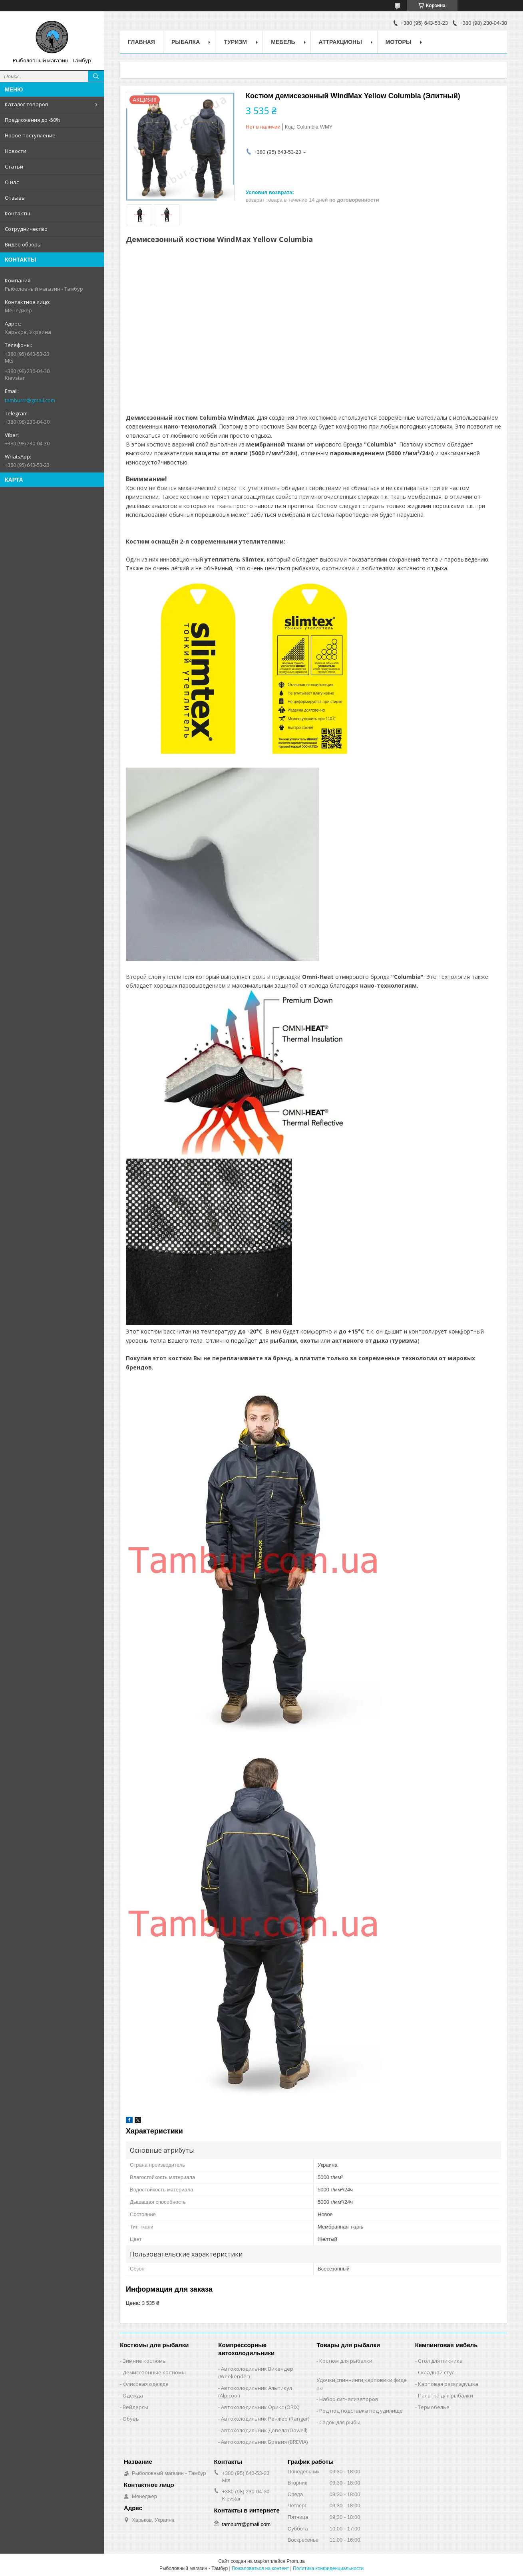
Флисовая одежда (146, 2383)
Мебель (283, 42)
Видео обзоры (23, 244)
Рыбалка (185, 42)
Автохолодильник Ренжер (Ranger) (265, 2418)
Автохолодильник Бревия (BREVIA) (264, 2441)
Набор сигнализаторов (348, 2399)
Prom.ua (295, 2561)
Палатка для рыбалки (445, 2395)
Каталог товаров (26, 104)
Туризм (235, 42)
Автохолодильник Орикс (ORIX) (260, 2407)
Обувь (131, 2418)
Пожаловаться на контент (260, 2568)
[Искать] (96, 76)
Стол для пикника (440, 2360)
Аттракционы (340, 42)
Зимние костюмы (145, 2360)
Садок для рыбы (339, 2422)
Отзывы (15, 197)
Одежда (133, 2395)
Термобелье (433, 2407)
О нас (12, 182)
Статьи (14, 166)
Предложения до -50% (32, 119)
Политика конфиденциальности (328, 2568)
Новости (15, 151)
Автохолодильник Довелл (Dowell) (264, 2430)
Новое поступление (30, 135)
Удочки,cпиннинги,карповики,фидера (361, 2383)
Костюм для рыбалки (345, 2360)
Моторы (399, 42)
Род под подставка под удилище (361, 2410)
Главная (141, 42)
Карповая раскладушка (448, 2383)
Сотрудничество (26, 228)
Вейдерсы (135, 2407)
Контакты (17, 213)
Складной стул (436, 2372)
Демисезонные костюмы (154, 2372)
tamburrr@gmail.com (30, 400)
